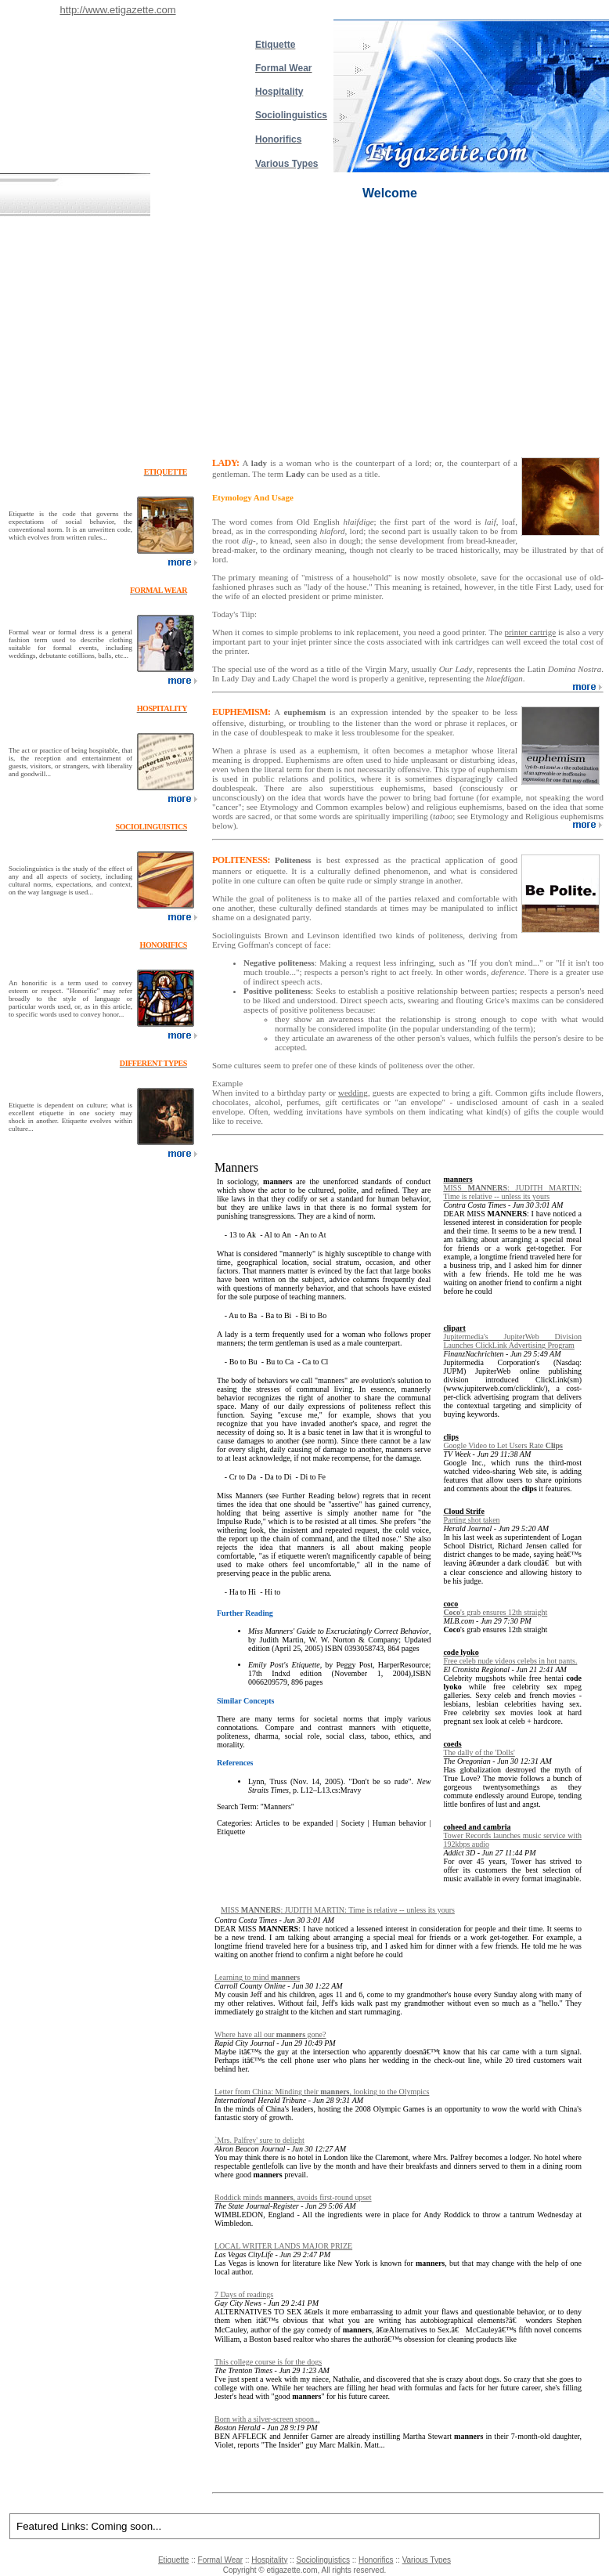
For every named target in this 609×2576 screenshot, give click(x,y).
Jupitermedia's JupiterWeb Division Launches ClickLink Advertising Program (512, 1340)
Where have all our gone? (270, 2034)
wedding (353, 1092)
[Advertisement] (304, 334)
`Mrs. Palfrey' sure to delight (259, 2140)
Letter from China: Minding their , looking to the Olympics (321, 2091)
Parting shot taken (471, 1520)
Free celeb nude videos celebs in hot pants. (510, 1661)
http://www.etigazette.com (117, 10)
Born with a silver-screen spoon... (267, 2419)
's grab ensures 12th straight (495, 1612)
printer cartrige (530, 632)
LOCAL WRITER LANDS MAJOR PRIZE (283, 2246)
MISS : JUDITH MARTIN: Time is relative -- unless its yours (512, 1192)
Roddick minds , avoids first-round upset (293, 2197)
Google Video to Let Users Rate (503, 1445)
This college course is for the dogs (268, 2361)
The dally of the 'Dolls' (478, 1752)
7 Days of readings (243, 2294)
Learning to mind (257, 1977)
